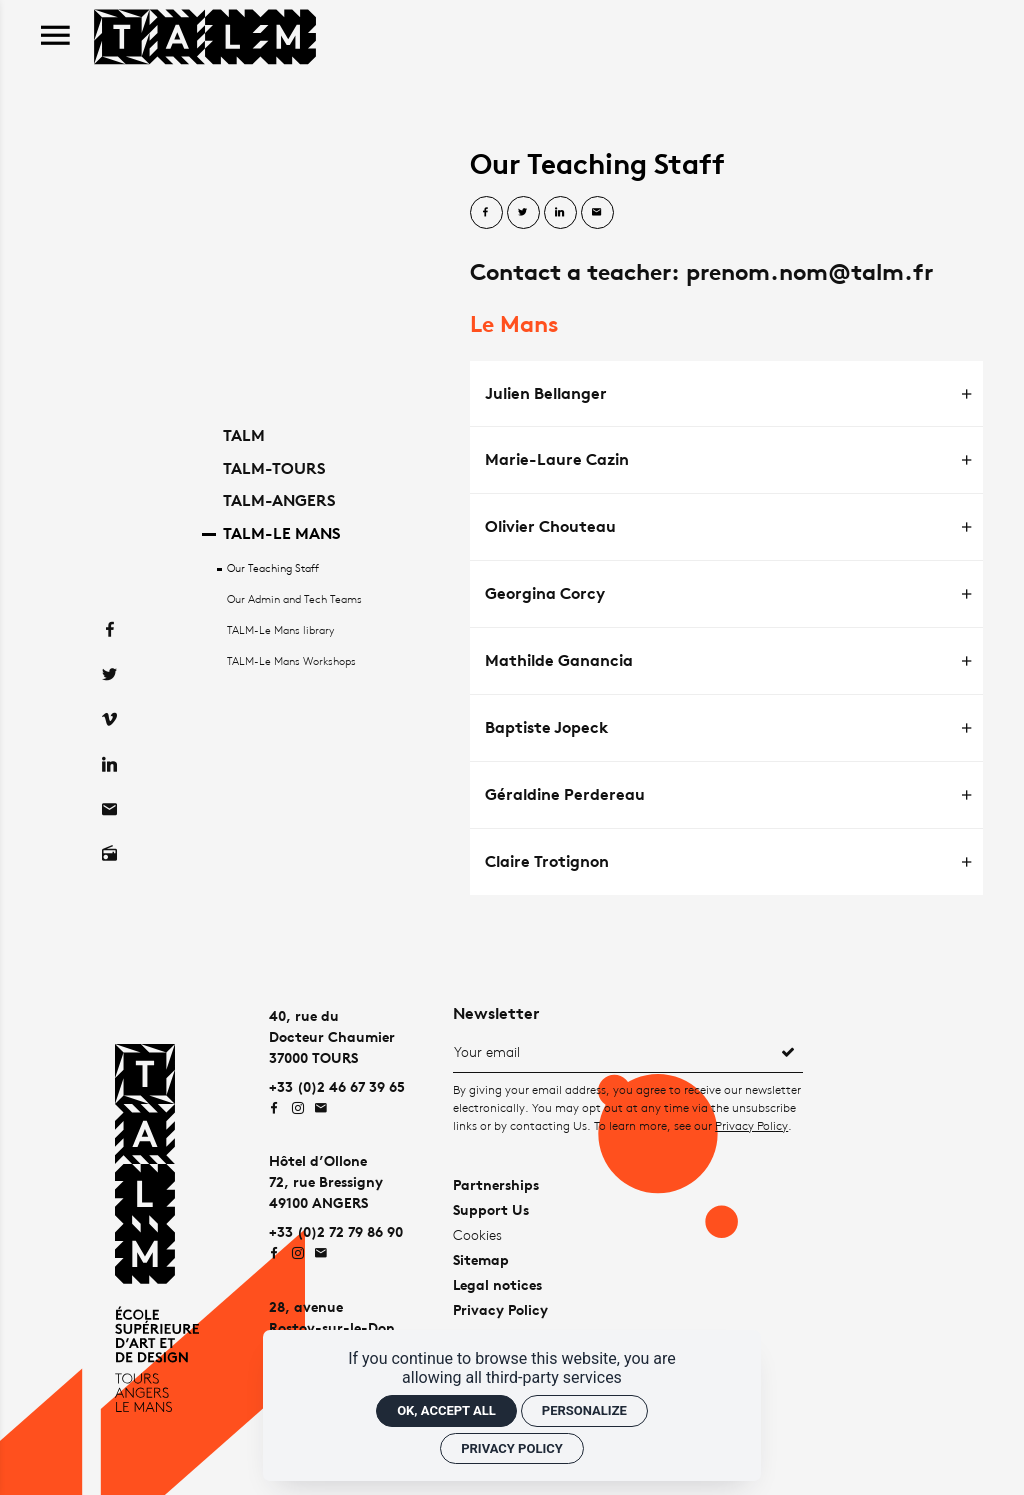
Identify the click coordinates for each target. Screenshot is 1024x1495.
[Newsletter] (613, 1051)
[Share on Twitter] (523, 212)
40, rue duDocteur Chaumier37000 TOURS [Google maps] (332, 1036)
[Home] (205, 34)
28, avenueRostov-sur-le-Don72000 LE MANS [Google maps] (332, 1327)
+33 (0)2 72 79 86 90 (336, 1231)
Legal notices (497, 1284)
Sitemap (481, 1259)
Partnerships (496, 1184)
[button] (726, 394)
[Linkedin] (109, 732)
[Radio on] (109, 822)
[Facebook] (109, 597)
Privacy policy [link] (512, 1448)
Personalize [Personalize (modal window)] (584, 1410)
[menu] (55, 36)
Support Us (491, 1209)
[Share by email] (597, 212)
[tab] (726, 394)
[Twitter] (109, 642)
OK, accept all (446, 1410)
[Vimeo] (109, 687)
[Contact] (109, 777)
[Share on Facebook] (486, 212)
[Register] (788, 1051)
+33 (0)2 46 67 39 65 (337, 1086)
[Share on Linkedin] (560, 212)
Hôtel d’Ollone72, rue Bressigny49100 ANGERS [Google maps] (326, 1181)
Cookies (477, 1234)
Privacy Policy (751, 1125)
